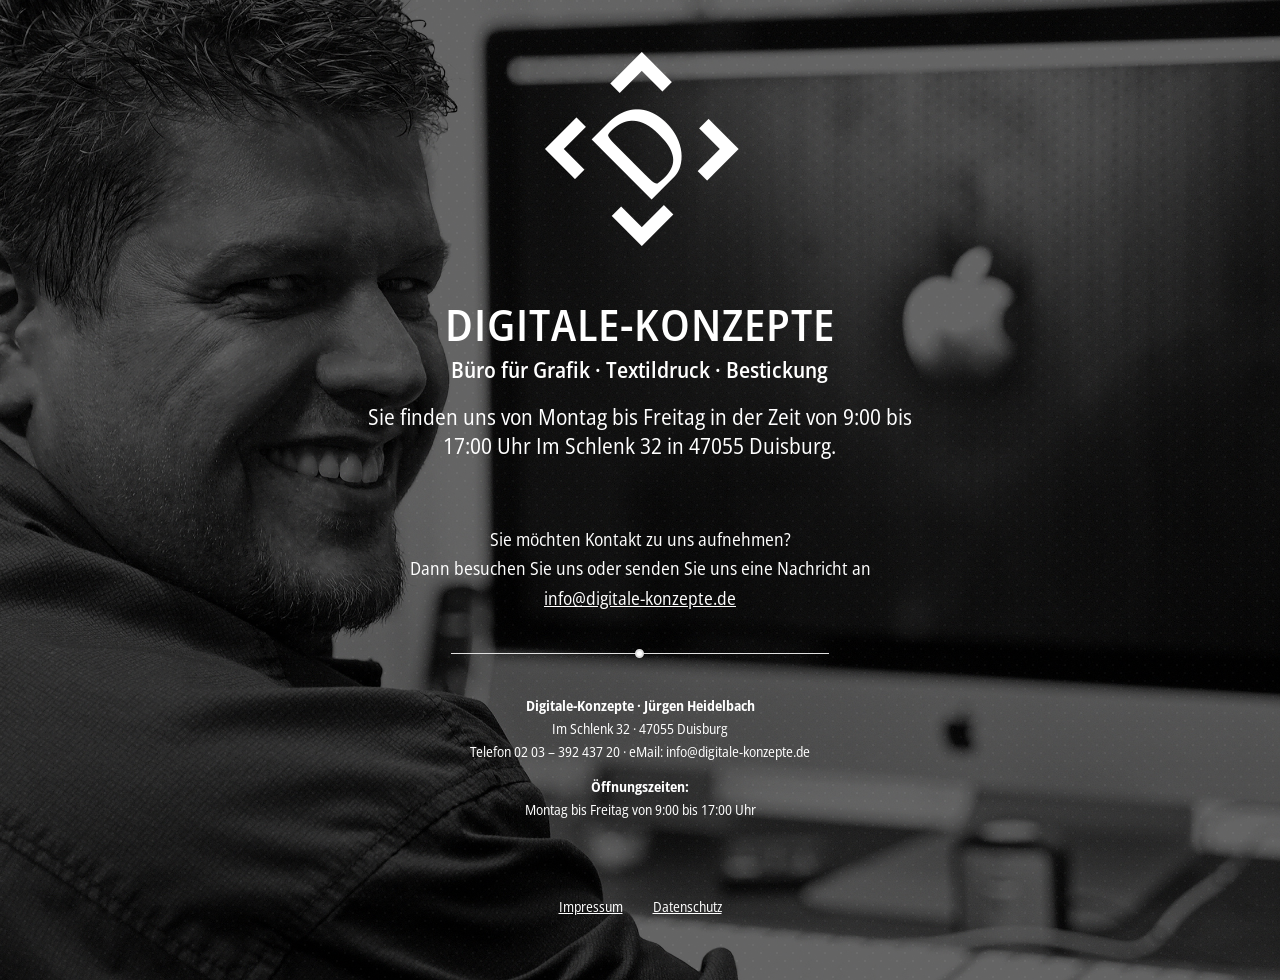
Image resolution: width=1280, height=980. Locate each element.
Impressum (591, 906)
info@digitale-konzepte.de (640, 598)
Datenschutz (687, 906)
